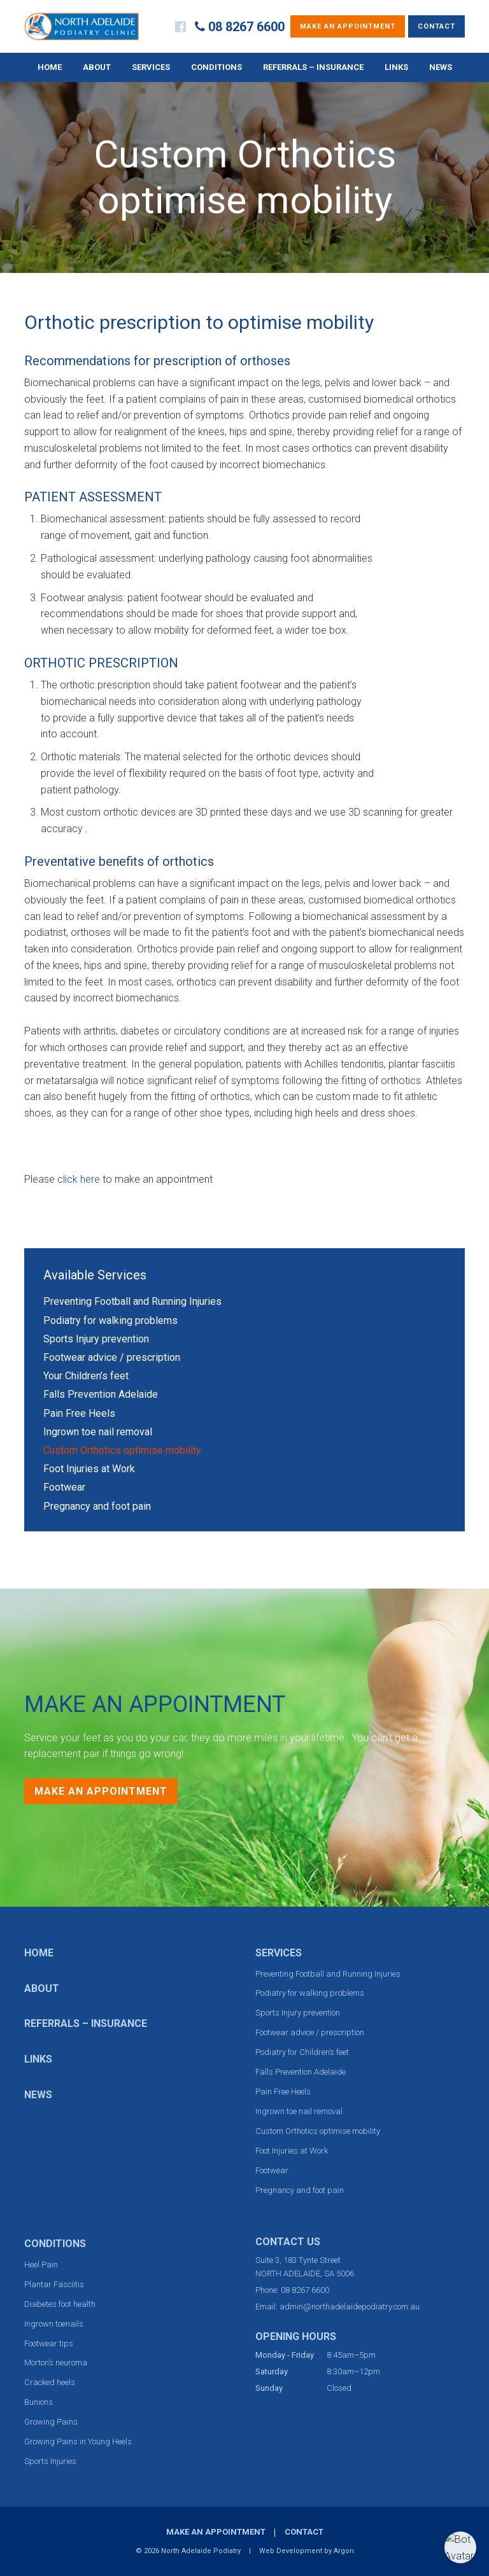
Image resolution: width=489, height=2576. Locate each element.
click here (78, 1179)
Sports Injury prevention (96, 1339)
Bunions (38, 2402)
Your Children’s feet (86, 1376)
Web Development (290, 2551)
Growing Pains (51, 2421)
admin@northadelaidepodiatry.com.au (350, 2306)
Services (151, 67)
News (440, 67)
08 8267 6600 (246, 26)
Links (396, 67)
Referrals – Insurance (313, 67)
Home (50, 67)
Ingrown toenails (53, 2324)
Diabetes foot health (60, 2304)
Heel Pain (41, 2264)
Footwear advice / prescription (111, 1357)
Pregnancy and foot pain (97, 1506)
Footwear (64, 1487)
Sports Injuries (50, 2461)
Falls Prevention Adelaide (100, 1394)
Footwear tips (48, 2343)
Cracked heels (49, 2382)
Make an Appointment (347, 26)
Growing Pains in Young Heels (78, 2441)
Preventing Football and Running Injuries (132, 1301)
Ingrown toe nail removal (97, 1432)
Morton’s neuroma (55, 2362)
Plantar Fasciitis (54, 2284)
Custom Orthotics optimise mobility (122, 1450)
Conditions (216, 67)
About (97, 67)
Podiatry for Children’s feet (302, 2052)
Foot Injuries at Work (89, 1469)
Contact (436, 26)
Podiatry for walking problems (110, 1320)
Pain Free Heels (79, 1413)
